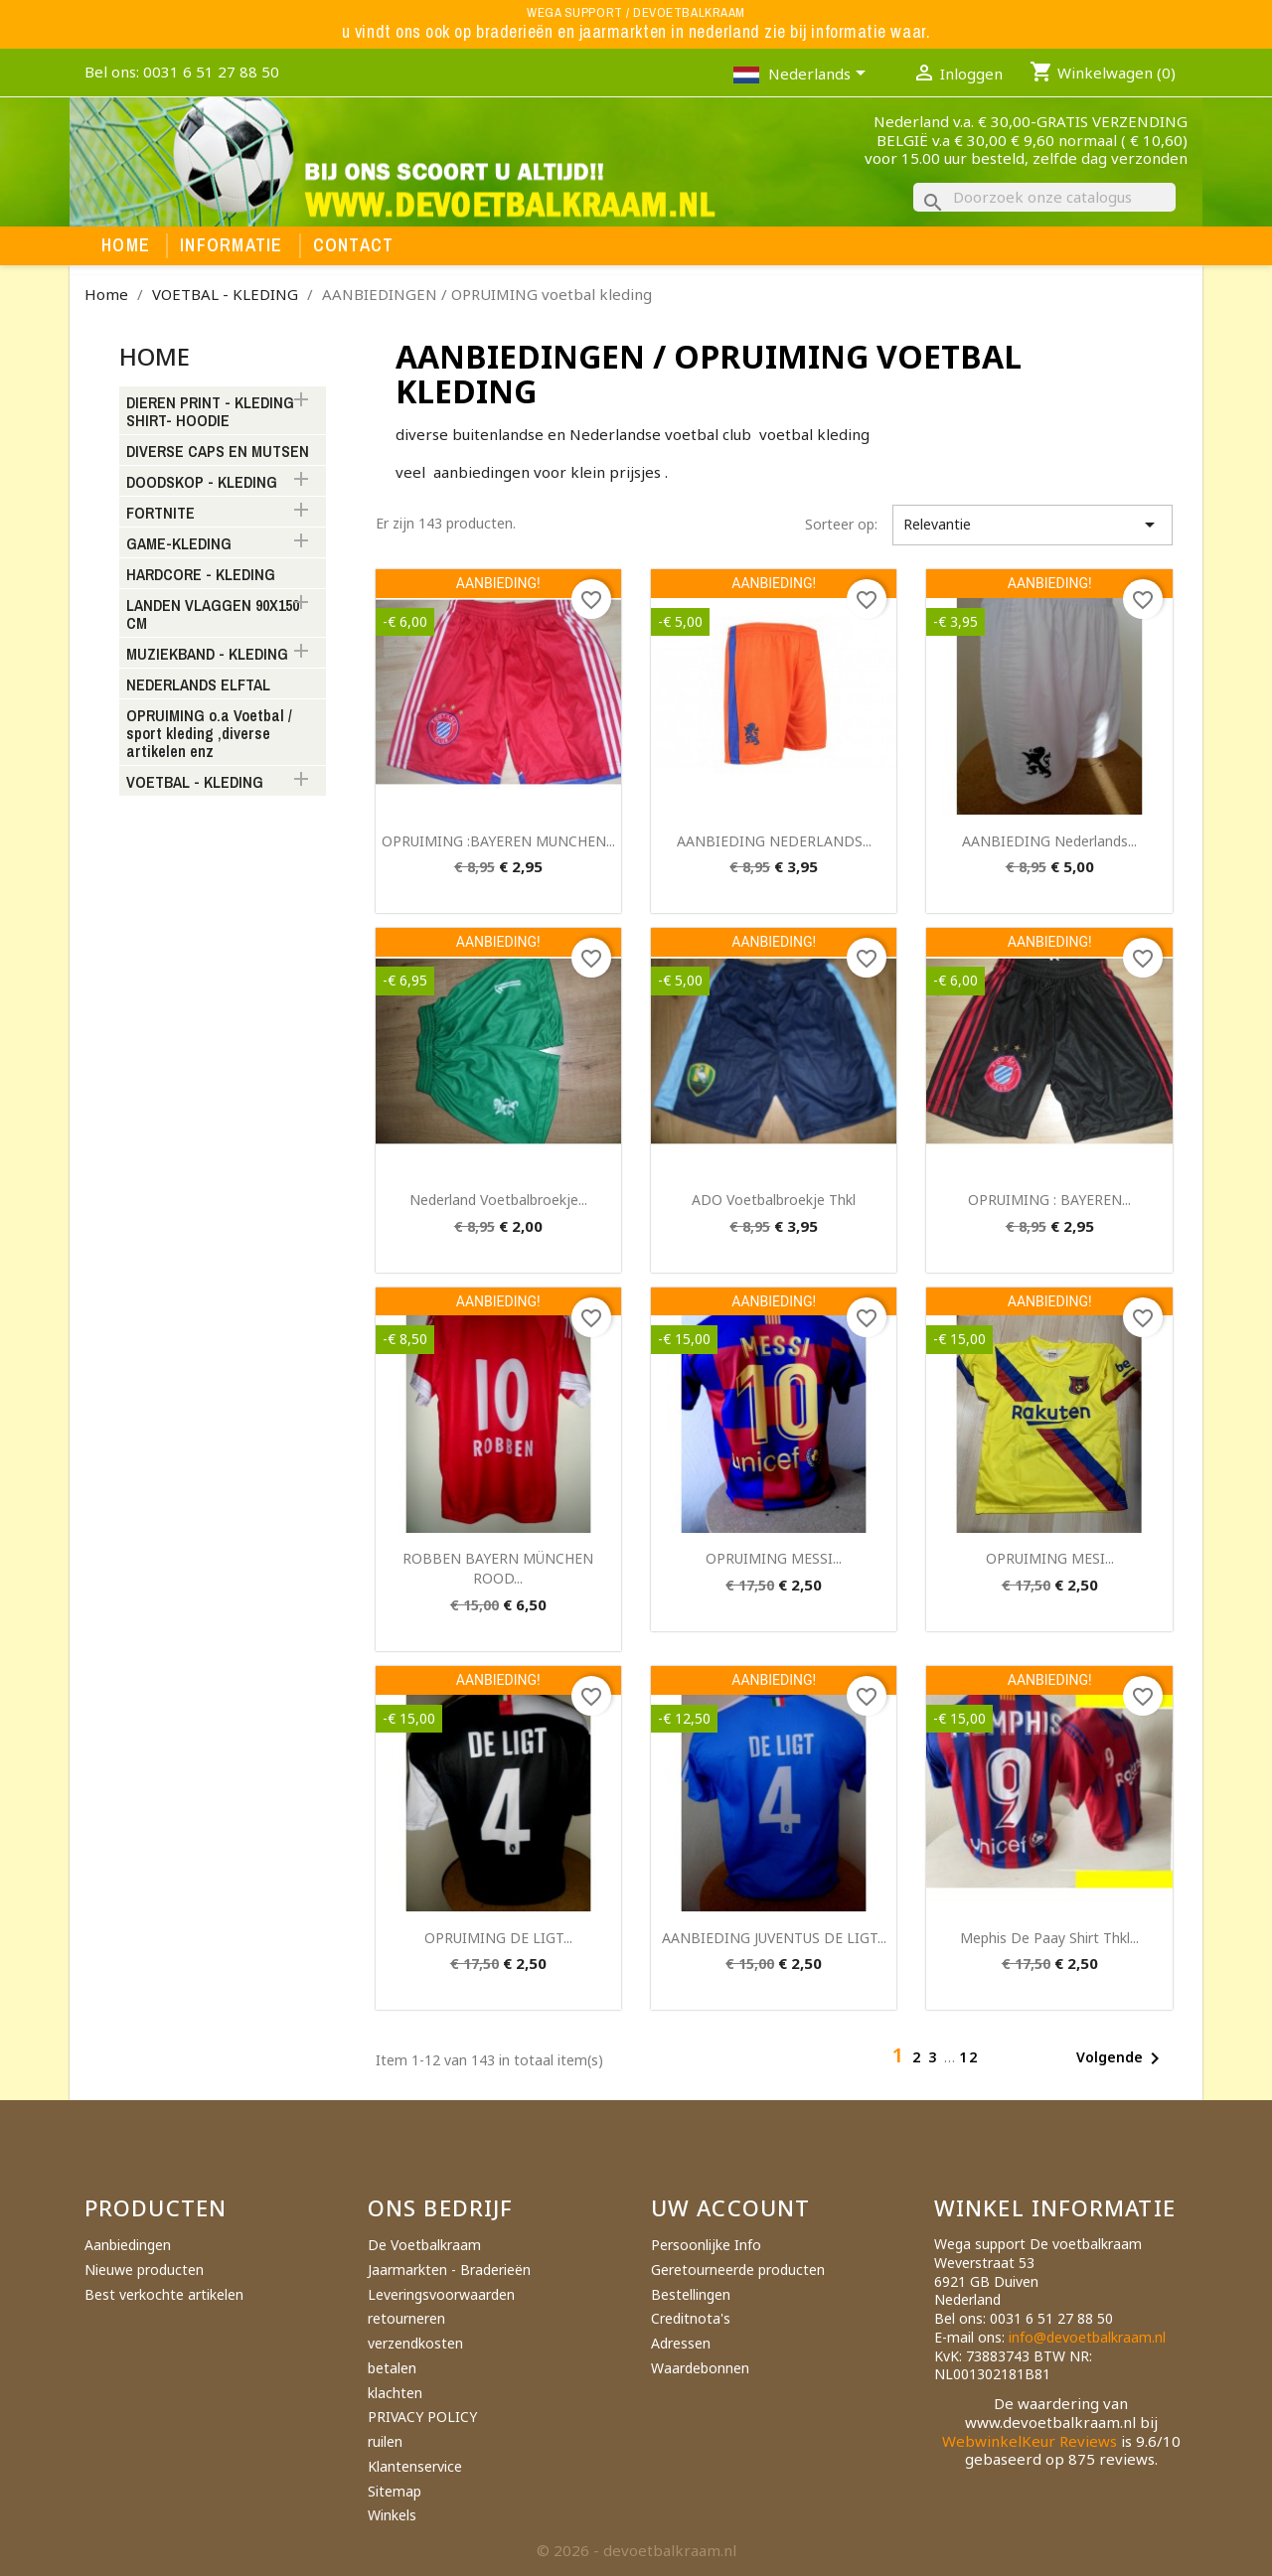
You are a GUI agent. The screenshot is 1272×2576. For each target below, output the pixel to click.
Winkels (392, 2514)
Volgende (1121, 2058)
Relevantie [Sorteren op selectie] (1032, 524)
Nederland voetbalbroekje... (498, 1199)
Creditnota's (690, 2318)
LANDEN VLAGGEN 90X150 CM (212, 615)
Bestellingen (690, 2294)
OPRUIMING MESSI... (774, 1558)
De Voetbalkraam (424, 2244)
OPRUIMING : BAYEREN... (1049, 1199)
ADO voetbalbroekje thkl (774, 1199)
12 (969, 2056)
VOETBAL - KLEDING (194, 783)
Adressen (681, 2343)
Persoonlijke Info (706, 2244)
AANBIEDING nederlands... (1049, 841)
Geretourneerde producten (738, 2269)
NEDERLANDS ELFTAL (198, 685)
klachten (395, 2392)
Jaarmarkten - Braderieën (449, 2269)
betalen (392, 2367)
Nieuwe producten (144, 2269)
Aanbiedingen (127, 2244)
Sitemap (394, 2491)
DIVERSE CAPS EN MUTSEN (217, 452)
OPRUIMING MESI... (1050, 1558)
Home (125, 245)
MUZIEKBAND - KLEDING (207, 655)
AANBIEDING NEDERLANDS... (774, 841)
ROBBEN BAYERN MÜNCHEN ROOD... (497, 1568)
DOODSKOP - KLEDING (201, 483)
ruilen (385, 2441)
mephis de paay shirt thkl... (1049, 1937)
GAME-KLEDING (179, 544)
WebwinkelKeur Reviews (1029, 2441)
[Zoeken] (1044, 197)
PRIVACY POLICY (422, 2416)
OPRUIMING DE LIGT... (498, 1937)
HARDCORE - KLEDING (200, 575)
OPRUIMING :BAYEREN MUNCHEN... (498, 841)
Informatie (231, 245)
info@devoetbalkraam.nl (1087, 2337)
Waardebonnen (700, 2367)
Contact (354, 245)
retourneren (406, 2318)
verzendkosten (415, 2343)
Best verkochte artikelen (163, 2294)
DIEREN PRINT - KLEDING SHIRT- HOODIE (210, 412)
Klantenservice (415, 2466)
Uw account (730, 2207)
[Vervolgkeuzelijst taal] (820, 75)
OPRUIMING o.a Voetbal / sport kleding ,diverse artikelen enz (209, 734)
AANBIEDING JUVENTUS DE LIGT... (774, 1937)
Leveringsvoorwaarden (441, 2294)
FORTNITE (160, 514)
